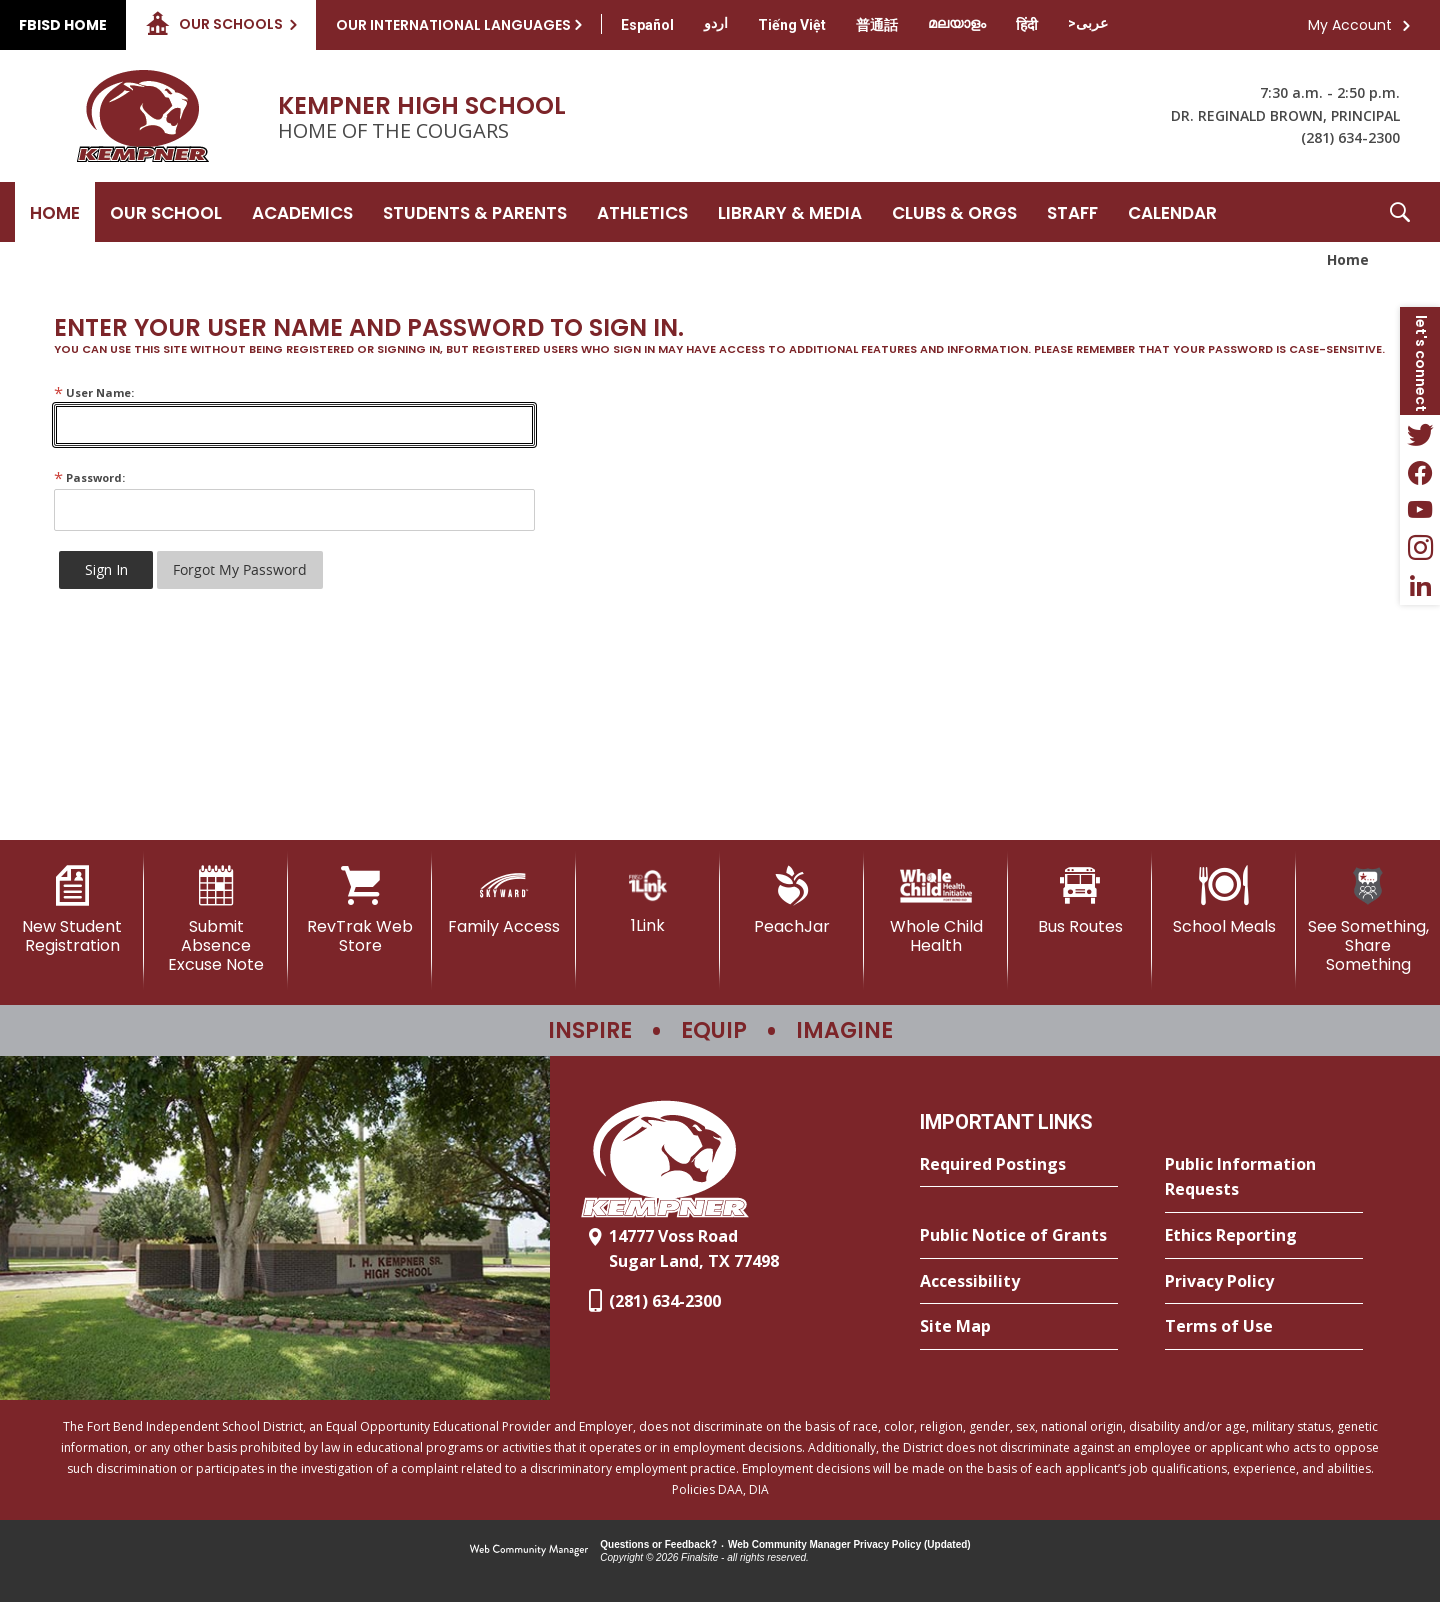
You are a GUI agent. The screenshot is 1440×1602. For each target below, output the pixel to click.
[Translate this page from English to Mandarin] (877, 25)
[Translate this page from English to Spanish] (647, 25)
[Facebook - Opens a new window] (1420, 472)
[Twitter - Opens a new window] (1420, 434)
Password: (89, 477)
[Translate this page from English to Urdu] (716, 23)
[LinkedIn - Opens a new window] (1420, 586)
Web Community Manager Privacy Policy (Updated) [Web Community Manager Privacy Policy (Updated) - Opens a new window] (849, 1544)
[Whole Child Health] (936, 910)
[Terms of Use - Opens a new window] (1264, 1327)
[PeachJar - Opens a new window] (792, 901)
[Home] (55, 212)
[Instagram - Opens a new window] (1420, 548)
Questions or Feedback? (658, 1544)
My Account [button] (1350, 25)
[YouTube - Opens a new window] (1420, 510)
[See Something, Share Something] (1368, 920)
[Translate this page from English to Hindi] (1027, 25)
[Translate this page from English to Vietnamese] (792, 25)
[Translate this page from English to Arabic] (1088, 23)
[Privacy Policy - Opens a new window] (1264, 1282)
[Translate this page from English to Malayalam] (957, 23)
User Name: (94, 392)
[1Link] (648, 900)
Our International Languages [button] (453, 25)
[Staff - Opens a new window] (1072, 212)
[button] (1400, 212)
